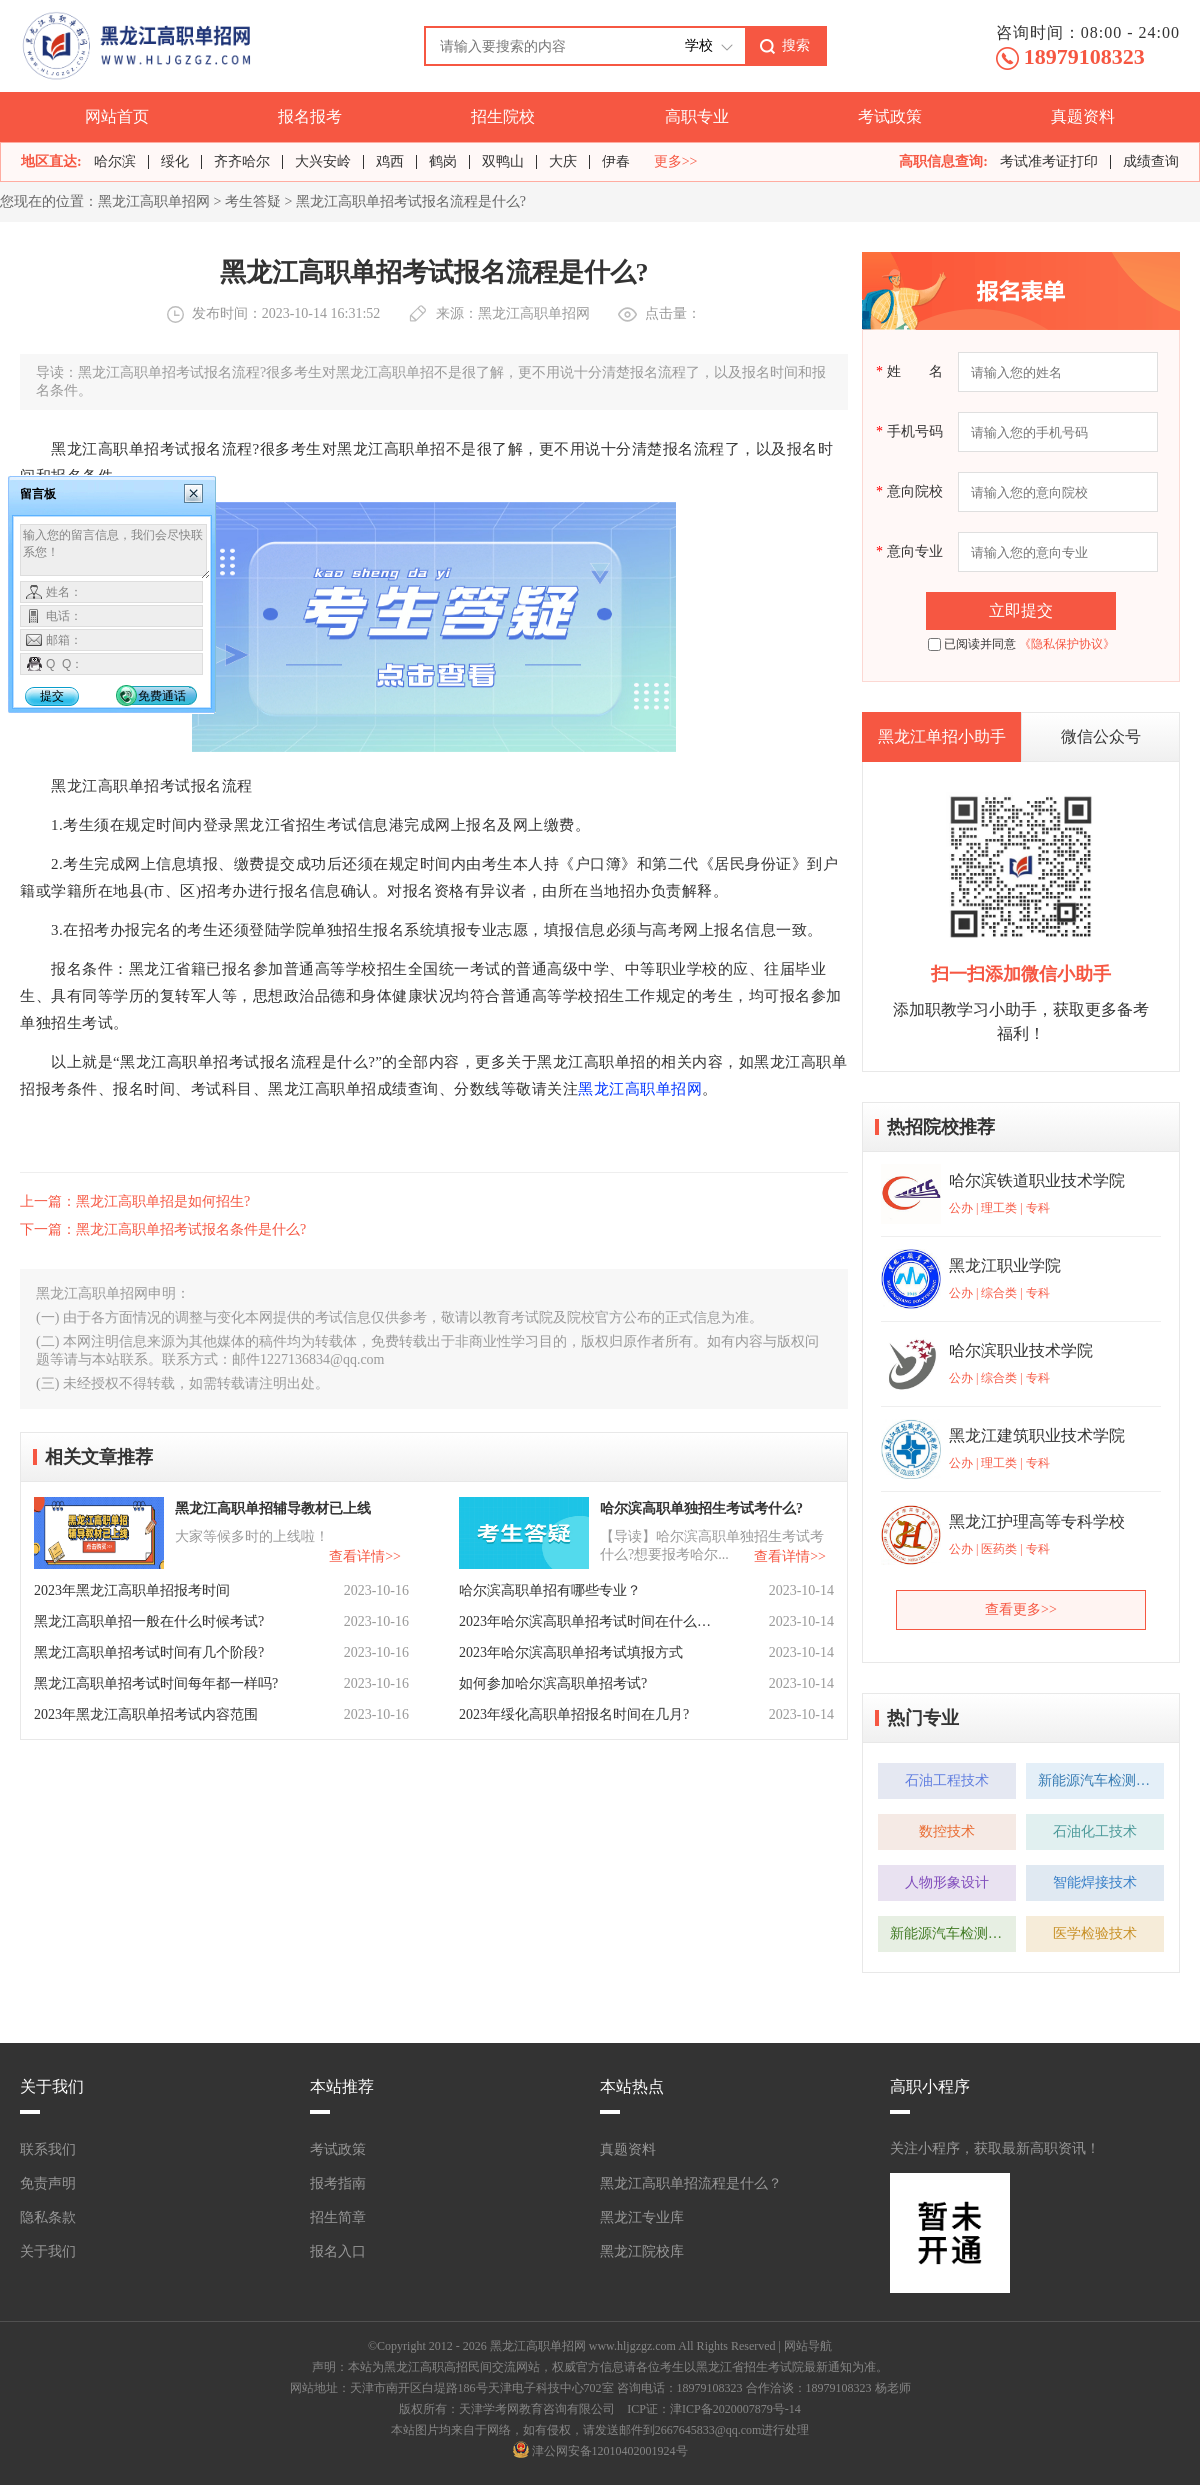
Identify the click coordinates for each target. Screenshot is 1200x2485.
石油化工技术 (1095, 1831)
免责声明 (48, 2183)
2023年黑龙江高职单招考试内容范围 (146, 1714)
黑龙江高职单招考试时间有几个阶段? (149, 1652)
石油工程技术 (947, 1780)
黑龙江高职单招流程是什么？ (691, 2183)
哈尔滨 (115, 161)
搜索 (796, 45)
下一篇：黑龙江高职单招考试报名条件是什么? (163, 1229)
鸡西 (390, 161)
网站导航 (808, 2346)
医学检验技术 (1095, 1933)
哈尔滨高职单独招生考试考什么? (701, 1508)
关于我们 (48, 2251)
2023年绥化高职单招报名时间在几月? (574, 1714)
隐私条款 (48, 2217)
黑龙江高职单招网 (154, 201)
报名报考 (310, 116)
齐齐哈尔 (242, 161)
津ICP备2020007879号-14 (735, 2409)
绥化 (175, 161)
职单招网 (671, 1089)
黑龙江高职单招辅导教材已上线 (273, 1508)
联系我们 (48, 2149)
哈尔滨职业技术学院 (1021, 1350)
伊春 (616, 161)
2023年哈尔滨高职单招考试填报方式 (571, 1652)
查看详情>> (365, 1556)
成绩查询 (1151, 161)
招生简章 (338, 2217)
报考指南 (338, 2183)
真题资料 (1083, 116)
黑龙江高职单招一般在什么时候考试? (149, 1621)
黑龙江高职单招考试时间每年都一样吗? (156, 1683)
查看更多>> (1021, 1609)
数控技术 (947, 1831)
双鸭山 (503, 161)
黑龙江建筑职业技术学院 (1037, 1435)
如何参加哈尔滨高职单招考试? (553, 1683)
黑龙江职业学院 (1005, 1265)
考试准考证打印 (1049, 161)
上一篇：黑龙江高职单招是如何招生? (135, 1201)
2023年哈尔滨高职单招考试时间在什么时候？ (587, 1621)
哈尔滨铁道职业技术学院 (1037, 1180)
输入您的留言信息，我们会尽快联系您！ (115, 552)
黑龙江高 (609, 1089)
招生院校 (503, 116)
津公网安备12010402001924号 (610, 2451)
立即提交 (1021, 610)
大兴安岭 (323, 161)
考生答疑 (253, 201)
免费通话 (162, 696)
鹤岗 (443, 161)
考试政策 (890, 116)
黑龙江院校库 (642, 2251)
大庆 (563, 161)
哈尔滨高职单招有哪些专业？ (550, 1590)
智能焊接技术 (1095, 1882)
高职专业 (697, 116)
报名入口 (338, 2251)
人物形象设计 (947, 1882)
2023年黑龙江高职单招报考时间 (132, 1590)
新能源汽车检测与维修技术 (1101, 1780)
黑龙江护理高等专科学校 (1037, 1521)
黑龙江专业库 (642, 2217)
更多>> (676, 162)
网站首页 (117, 116)
